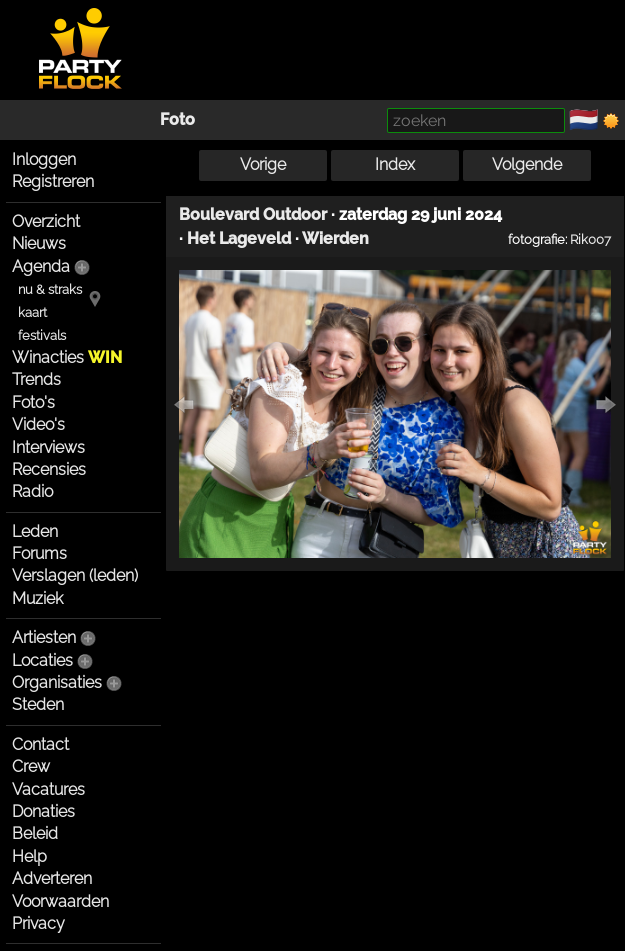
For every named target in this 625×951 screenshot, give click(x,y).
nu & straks (50, 289)
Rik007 (590, 239)
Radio (32, 491)
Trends (36, 379)
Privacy (38, 923)
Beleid (35, 833)
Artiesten (44, 637)
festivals (42, 335)
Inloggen (44, 159)
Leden (35, 531)
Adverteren (52, 878)
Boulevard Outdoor (253, 214)
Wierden (335, 238)
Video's (38, 424)
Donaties (43, 811)
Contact (40, 744)
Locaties (42, 660)
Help (29, 856)
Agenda (41, 266)
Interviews (48, 447)
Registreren (53, 181)
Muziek (37, 598)
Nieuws (39, 243)
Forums (39, 553)
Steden (38, 704)
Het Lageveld (239, 238)
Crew (31, 766)
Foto (177, 119)
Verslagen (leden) (75, 575)
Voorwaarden (60, 901)
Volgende (527, 164)
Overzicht (46, 221)
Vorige (263, 164)
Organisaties (57, 682)
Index (395, 164)
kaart (32, 312)
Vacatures (48, 789)
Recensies (49, 469)
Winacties (67, 357)
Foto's (33, 402)
